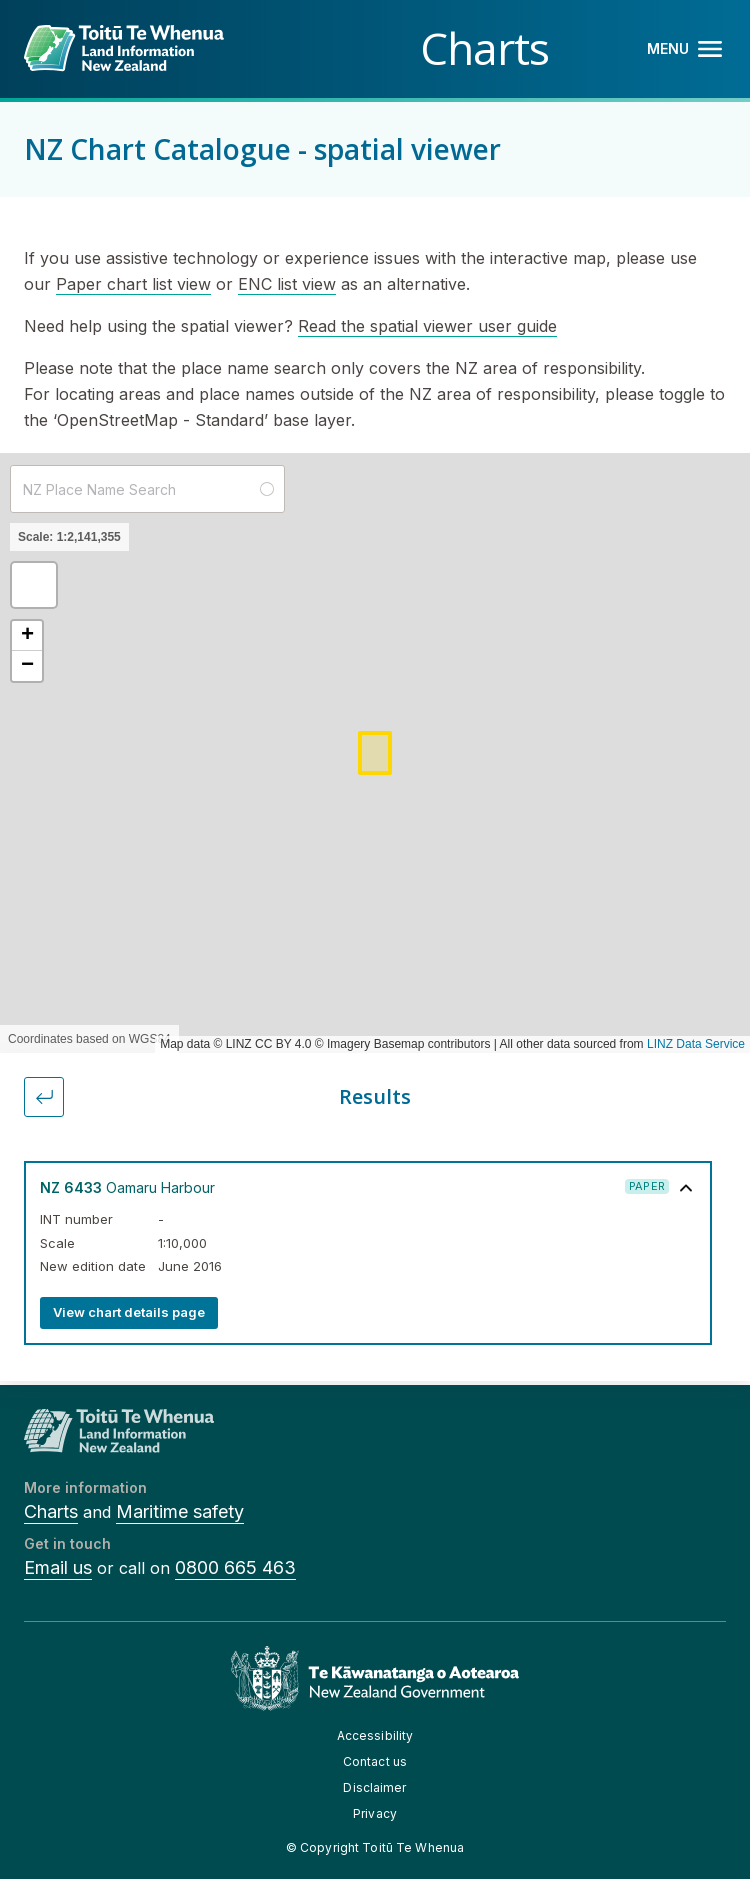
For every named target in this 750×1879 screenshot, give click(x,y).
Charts (51, 1511)
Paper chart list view (133, 284)
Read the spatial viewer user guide (427, 326)
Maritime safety (180, 1511)
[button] (34, 585)
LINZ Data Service (696, 1044)
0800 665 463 (235, 1567)
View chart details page (129, 1312)
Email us (58, 1567)
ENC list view (287, 284)
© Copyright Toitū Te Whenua (375, 1847)
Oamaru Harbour (127, 1187)
